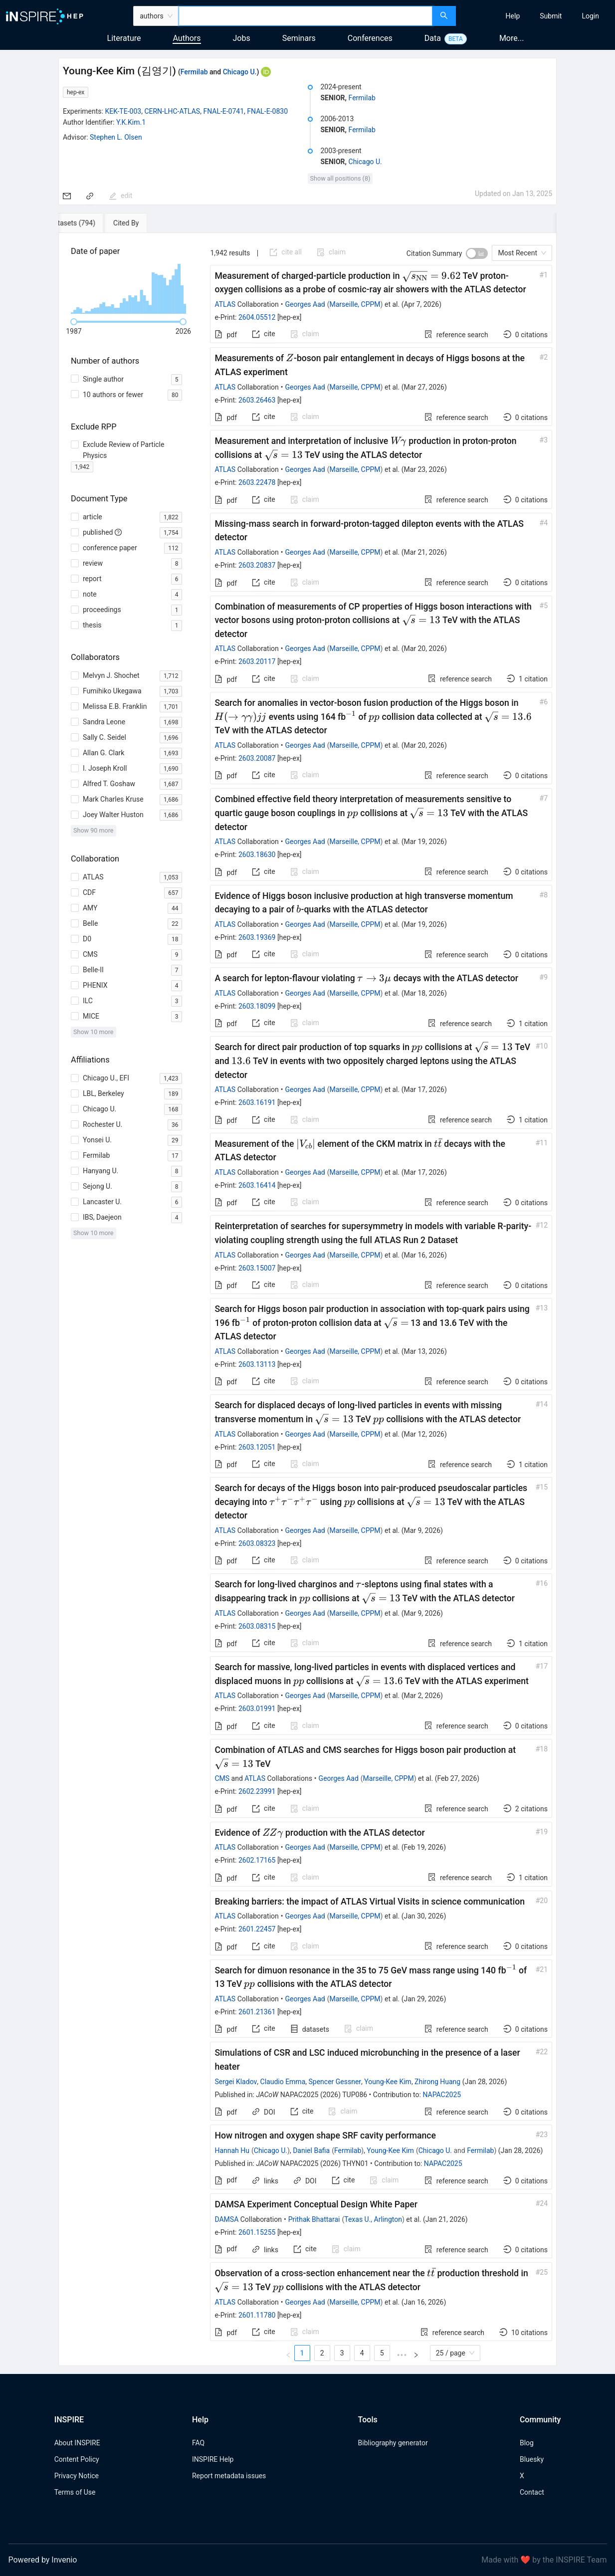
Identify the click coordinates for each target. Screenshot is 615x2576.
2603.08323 (257, 1543)
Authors (187, 38)
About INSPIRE (77, 2443)
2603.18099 (257, 1006)
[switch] (477, 253)
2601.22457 (257, 1929)
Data (432, 38)
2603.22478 (257, 482)
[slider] (73, 321)
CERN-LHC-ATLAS (172, 111)
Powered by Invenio (42, 2560)
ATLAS (224, 304)
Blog (527, 2443)
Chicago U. (240, 72)
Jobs (241, 38)
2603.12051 (257, 1447)
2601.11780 (257, 2315)
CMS (221, 1778)
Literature (124, 38)
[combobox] (305, 16)
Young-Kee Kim (387, 2082)
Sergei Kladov (235, 2082)
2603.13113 (257, 1364)
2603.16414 (257, 1185)
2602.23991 (257, 1791)
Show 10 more (93, 1032)
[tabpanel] (307, 1299)
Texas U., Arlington (373, 2219)
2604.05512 (257, 317)
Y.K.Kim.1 (131, 122)
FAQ (198, 2443)
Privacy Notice (76, 2476)
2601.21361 (257, 2012)
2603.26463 (257, 400)
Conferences (370, 38)
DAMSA (226, 2219)
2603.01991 (257, 1709)
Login (590, 16)
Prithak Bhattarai (314, 2219)
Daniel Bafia (311, 2150)
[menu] (536, 16)
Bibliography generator (393, 2443)
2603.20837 (257, 565)
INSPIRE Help (212, 2459)
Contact (532, 2492)
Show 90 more (93, 830)
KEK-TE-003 (123, 111)
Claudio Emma (283, 2082)
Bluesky (532, 2459)
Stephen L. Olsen (116, 137)
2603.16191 (257, 1102)
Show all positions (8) (340, 178)
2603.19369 (257, 937)
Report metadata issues (229, 2476)
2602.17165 (257, 1860)
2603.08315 (257, 1626)
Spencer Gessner (335, 2082)
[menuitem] (513, 16)
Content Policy (76, 2459)
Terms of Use (75, 2492)
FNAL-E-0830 (267, 111)
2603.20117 (257, 661)
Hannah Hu (231, 2150)
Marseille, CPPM (355, 304)
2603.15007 (257, 1268)
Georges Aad (305, 304)
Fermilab (194, 72)
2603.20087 (257, 758)
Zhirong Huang (437, 2082)
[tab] (93, 222)
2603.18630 (257, 855)
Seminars (299, 38)
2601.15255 (257, 2232)
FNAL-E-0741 (223, 111)
